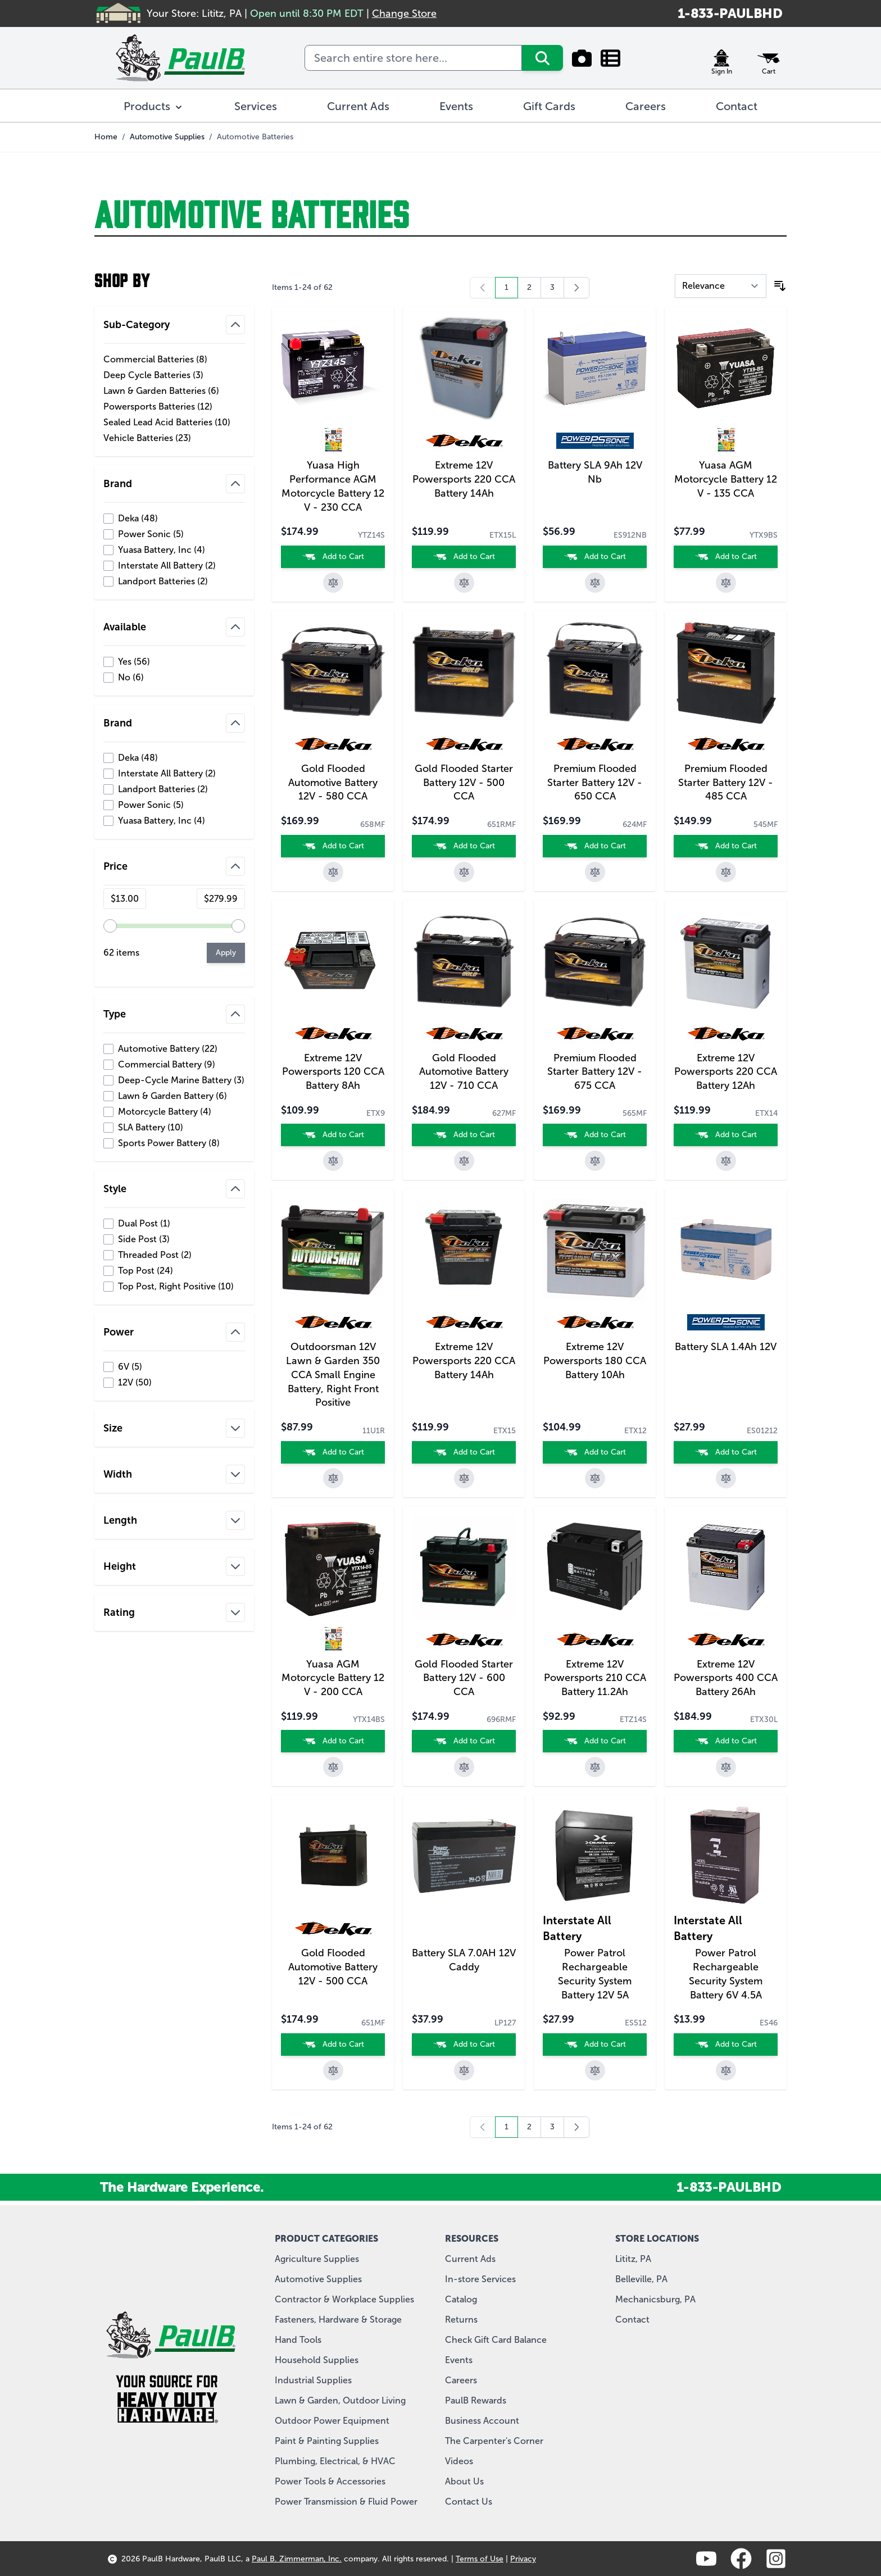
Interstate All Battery (577, 1928)
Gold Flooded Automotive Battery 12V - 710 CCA (463, 1072)
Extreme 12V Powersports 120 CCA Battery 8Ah (333, 1072)
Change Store (404, 13)
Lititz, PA (633, 2259)
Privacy (523, 2559)
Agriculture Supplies (317, 2259)
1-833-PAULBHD (730, 13)
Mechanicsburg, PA (655, 2299)
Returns (461, 2319)
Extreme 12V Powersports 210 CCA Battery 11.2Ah (595, 1678)
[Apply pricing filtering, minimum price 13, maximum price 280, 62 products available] (226, 953)
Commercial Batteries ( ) (155, 359)
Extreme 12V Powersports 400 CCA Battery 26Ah (726, 1678)
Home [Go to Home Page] (105, 137)
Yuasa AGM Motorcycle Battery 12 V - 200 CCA (332, 1678)
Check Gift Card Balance (496, 2339)
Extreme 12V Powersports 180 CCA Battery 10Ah (594, 1361)
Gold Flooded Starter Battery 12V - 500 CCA (464, 782)
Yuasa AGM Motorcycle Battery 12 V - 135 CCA (725, 479)
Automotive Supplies (167, 137)
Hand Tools (298, 2339)
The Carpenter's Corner (494, 2441)
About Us (464, 2481)
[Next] (576, 287)
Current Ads (470, 2259)
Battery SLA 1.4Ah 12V (725, 1347)
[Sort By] (720, 286)
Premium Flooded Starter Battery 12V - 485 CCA (725, 782)
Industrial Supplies (313, 2380)
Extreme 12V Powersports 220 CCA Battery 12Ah (725, 1072)
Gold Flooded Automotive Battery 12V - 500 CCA (333, 1967)
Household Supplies (316, 2360)
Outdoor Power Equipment (332, 2420)
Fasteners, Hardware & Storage (338, 2319)
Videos (459, 2461)
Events (459, 2360)
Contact (632, 2319)
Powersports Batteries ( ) (157, 407)
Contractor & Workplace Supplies (344, 2299)
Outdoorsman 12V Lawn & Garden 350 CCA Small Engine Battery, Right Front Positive (333, 1375)
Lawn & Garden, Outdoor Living (340, 2400)
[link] (483, 287)
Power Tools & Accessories (330, 2481)
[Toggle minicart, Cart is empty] (768, 58)
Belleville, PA (641, 2279)
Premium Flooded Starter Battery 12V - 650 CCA (594, 782)
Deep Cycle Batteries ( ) (153, 375)
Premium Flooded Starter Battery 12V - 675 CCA (594, 1072)
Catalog (461, 2299)
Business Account (482, 2420)
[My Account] (721, 58)
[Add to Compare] (333, 583)
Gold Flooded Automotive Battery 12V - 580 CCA (333, 782)
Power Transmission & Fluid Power (346, 2501)
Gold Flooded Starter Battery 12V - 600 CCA (464, 1678)
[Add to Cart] (333, 557)
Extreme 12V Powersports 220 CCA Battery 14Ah (463, 479)
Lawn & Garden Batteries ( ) (161, 391)
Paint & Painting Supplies (327, 2441)
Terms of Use (479, 2559)
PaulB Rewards (475, 2400)
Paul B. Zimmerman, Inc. (297, 2559)
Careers (461, 2380)
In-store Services (480, 2279)
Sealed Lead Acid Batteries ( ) (166, 422)
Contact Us (468, 2501)
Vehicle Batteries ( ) (147, 438)
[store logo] (180, 58)
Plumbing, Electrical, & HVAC (335, 2461)
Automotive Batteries (255, 137)
